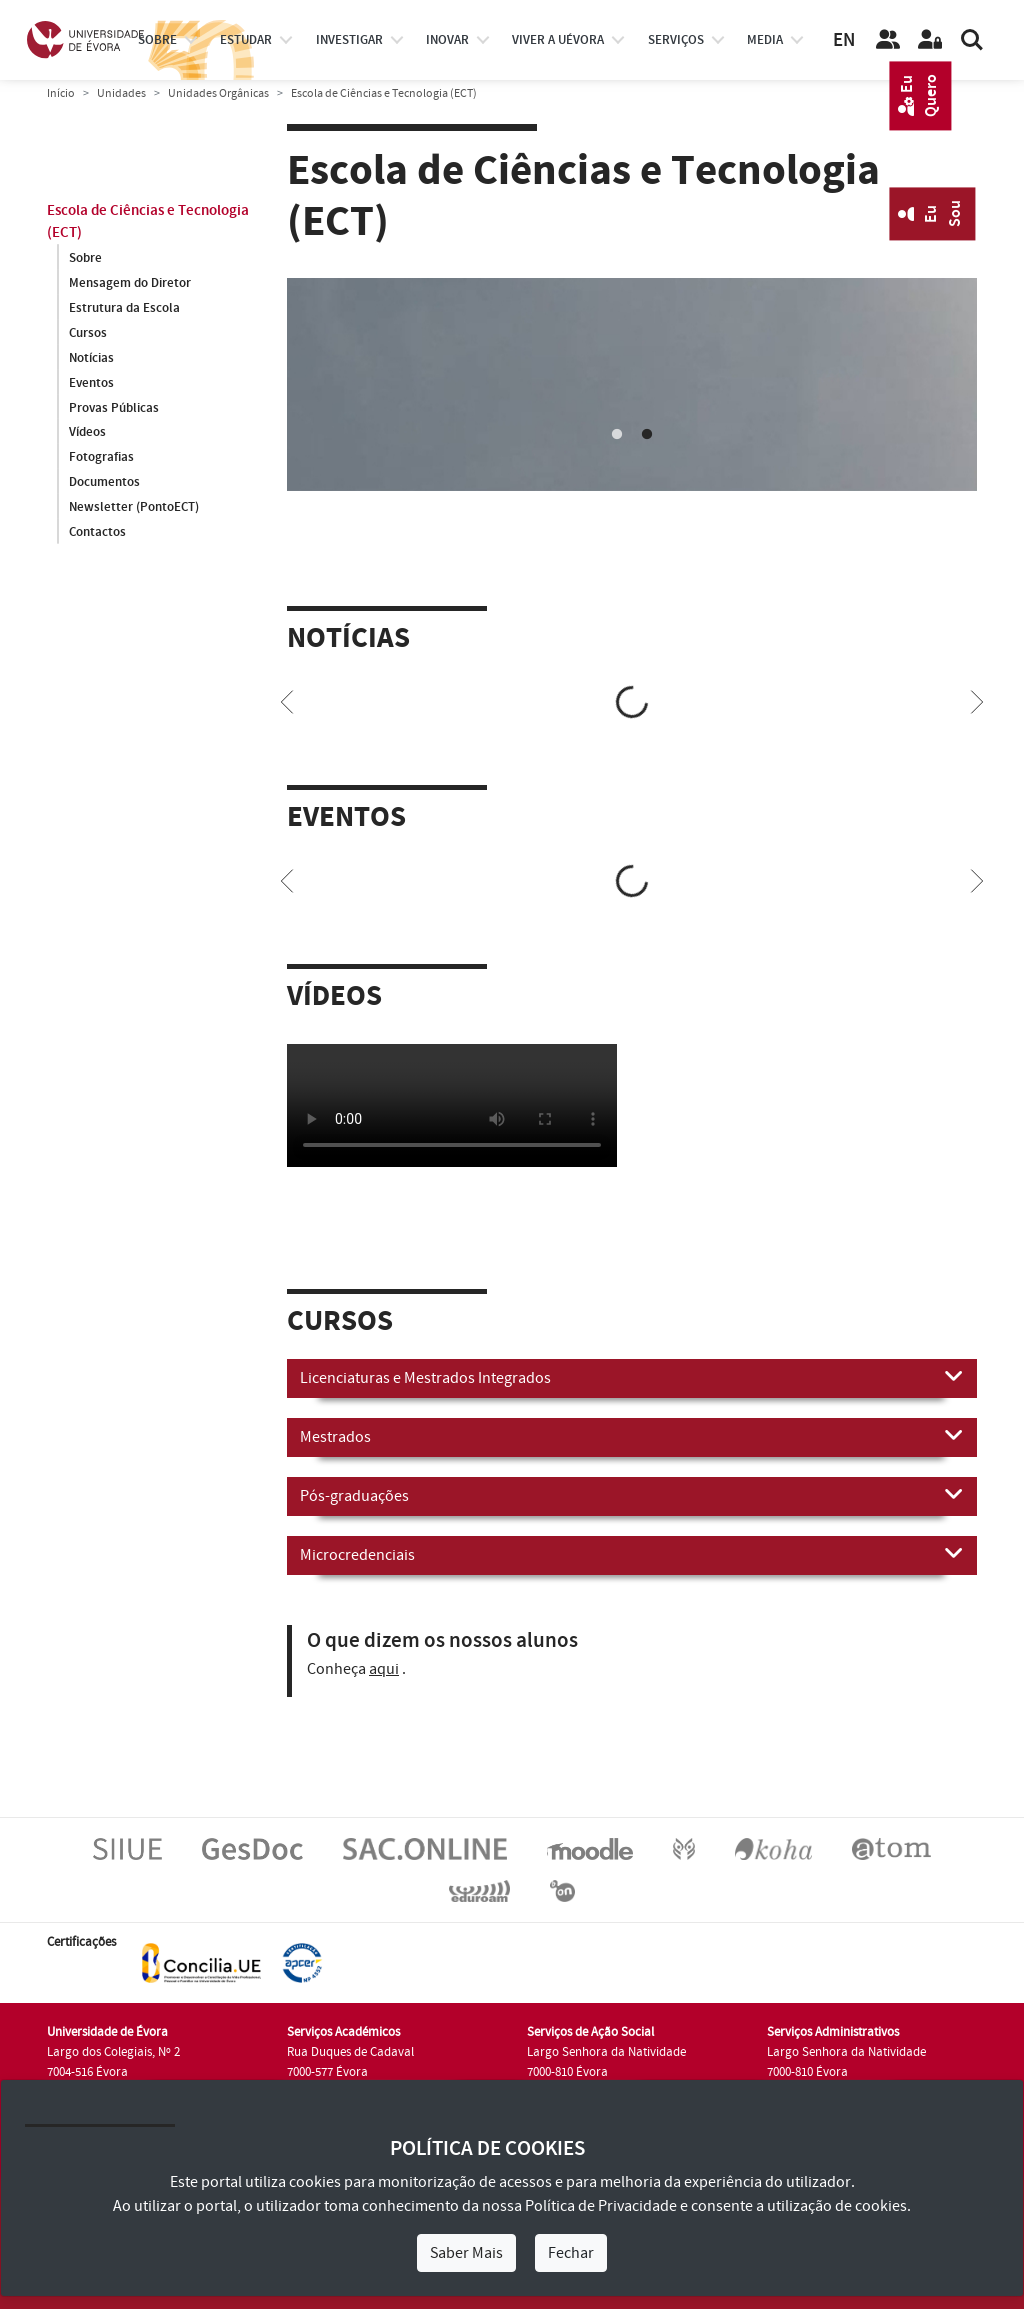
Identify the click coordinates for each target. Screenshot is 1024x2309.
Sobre (157, 40)
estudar (246, 40)
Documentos (104, 483)
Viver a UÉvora (558, 40)
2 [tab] (647, 435)
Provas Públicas (114, 408)
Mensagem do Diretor (130, 283)
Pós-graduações (632, 1495)
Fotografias (101, 458)
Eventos (91, 383)
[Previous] (287, 700)
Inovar (447, 40)
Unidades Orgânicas (218, 93)
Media (765, 40)
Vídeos (87, 433)
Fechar (571, 2253)
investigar (349, 40)
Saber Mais (466, 2253)
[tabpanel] (632, 384)
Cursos (88, 333)
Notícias (91, 358)
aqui (384, 1669)
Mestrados (632, 1436)
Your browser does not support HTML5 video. (452, 1105)
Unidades (121, 93)
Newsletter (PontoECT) (134, 508)
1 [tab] (617, 435)
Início (61, 93)
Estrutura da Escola (124, 308)
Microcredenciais (632, 1554)
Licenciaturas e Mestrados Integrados (632, 1377)
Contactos (97, 533)
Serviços (676, 40)
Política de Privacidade (601, 2206)
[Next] (977, 700)
